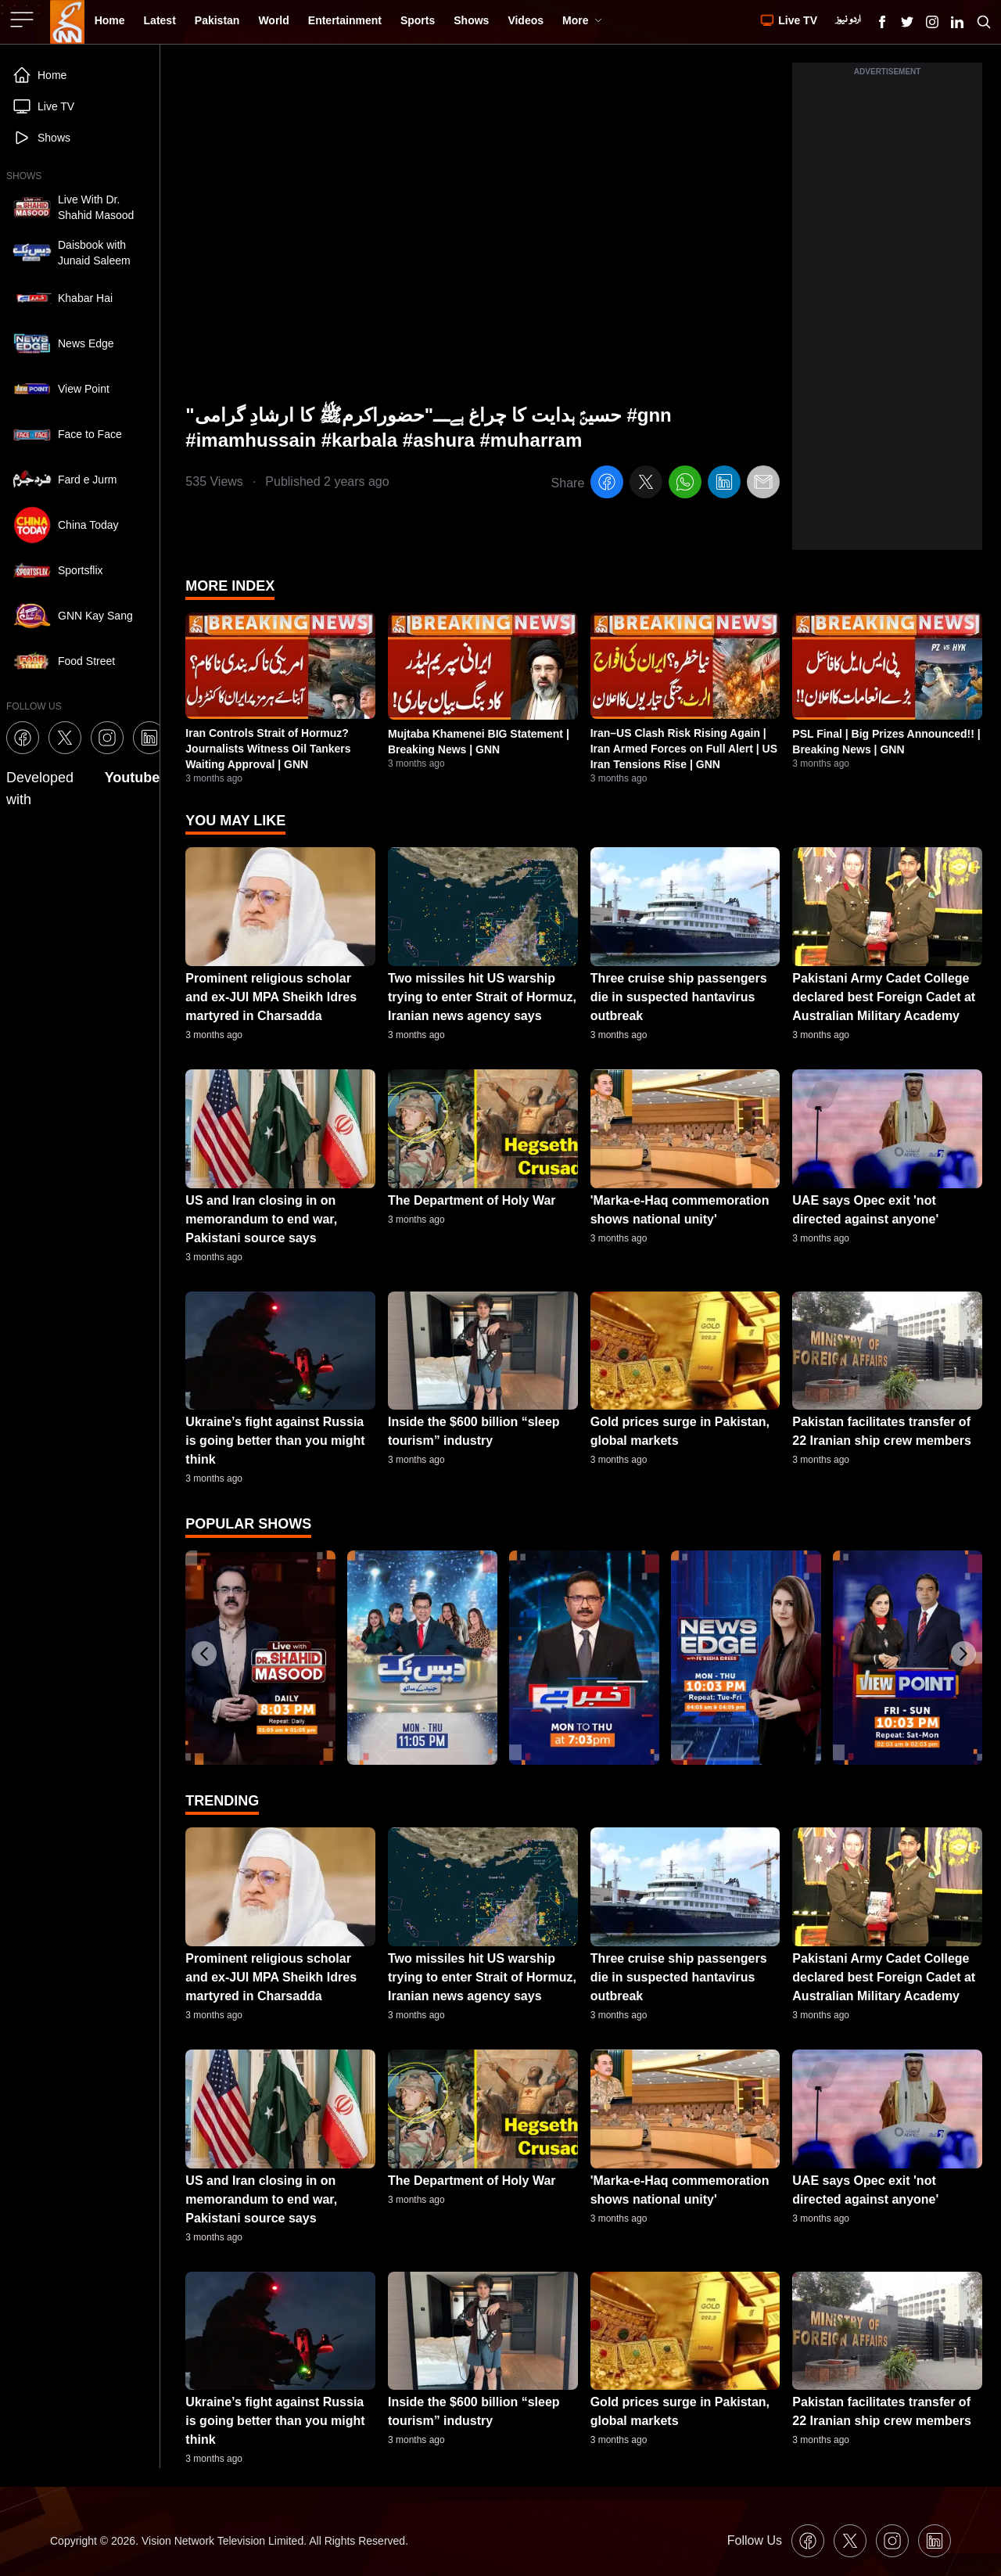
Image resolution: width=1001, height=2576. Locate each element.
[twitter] (646, 484)
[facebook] (606, 484)
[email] (763, 484)
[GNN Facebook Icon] (882, 22)
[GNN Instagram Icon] (932, 22)
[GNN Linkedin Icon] (957, 22)
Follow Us (754, 2540)
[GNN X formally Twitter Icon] (907, 22)
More (582, 20)
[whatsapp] (685, 484)
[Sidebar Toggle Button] (23, 19)
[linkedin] (724, 484)
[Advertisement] (887, 315)
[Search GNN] (984, 22)
